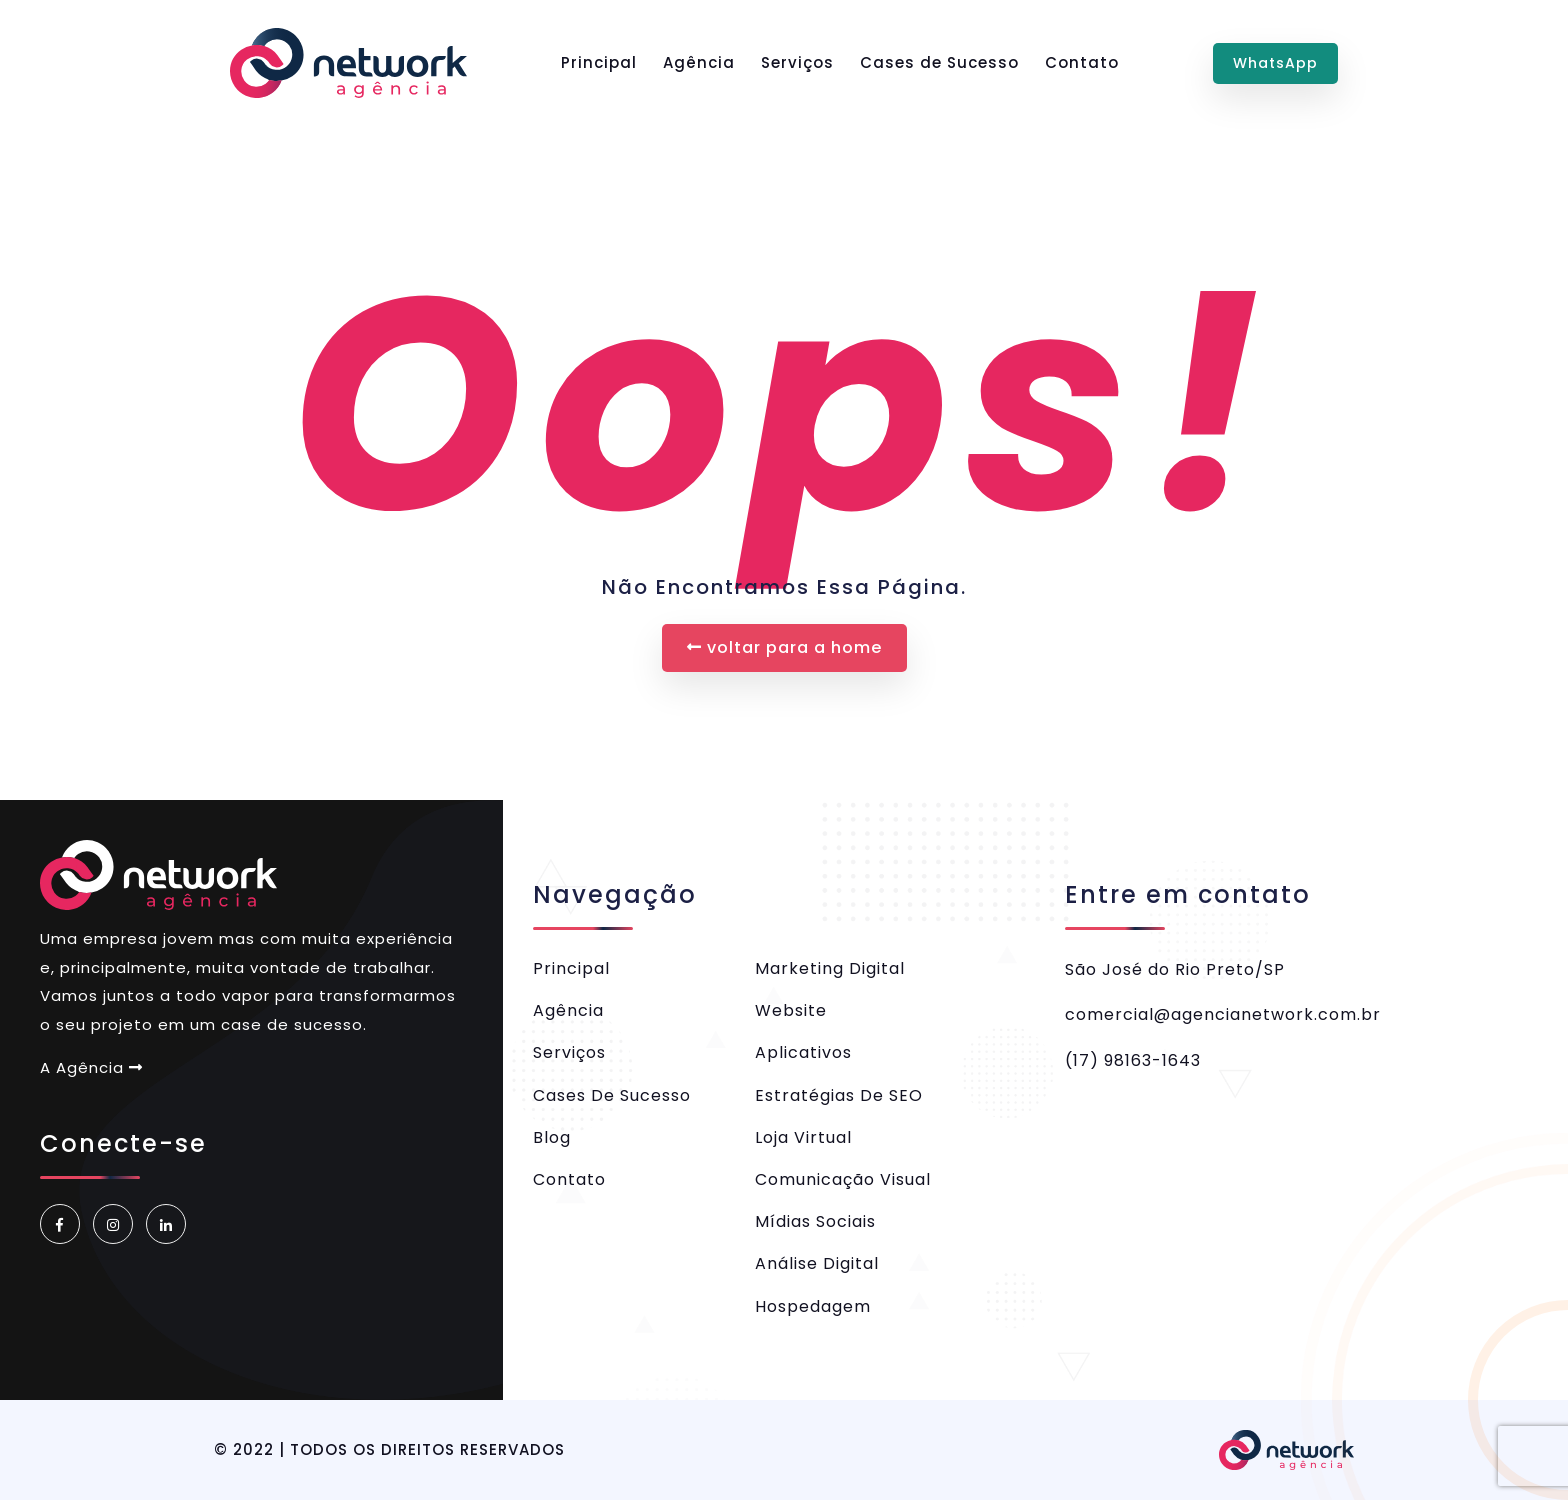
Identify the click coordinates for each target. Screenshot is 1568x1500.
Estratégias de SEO (839, 1095)
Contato (1082, 62)
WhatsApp (1275, 63)
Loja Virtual (803, 1137)
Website (791, 1010)
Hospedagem (813, 1306)
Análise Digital (817, 1263)
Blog (552, 1137)
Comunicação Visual (843, 1179)
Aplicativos (803, 1052)
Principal (599, 62)
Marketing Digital (830, 968)
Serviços (797, 62)
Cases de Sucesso (939, 62)
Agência (699, 62)
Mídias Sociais (815, 1221)
